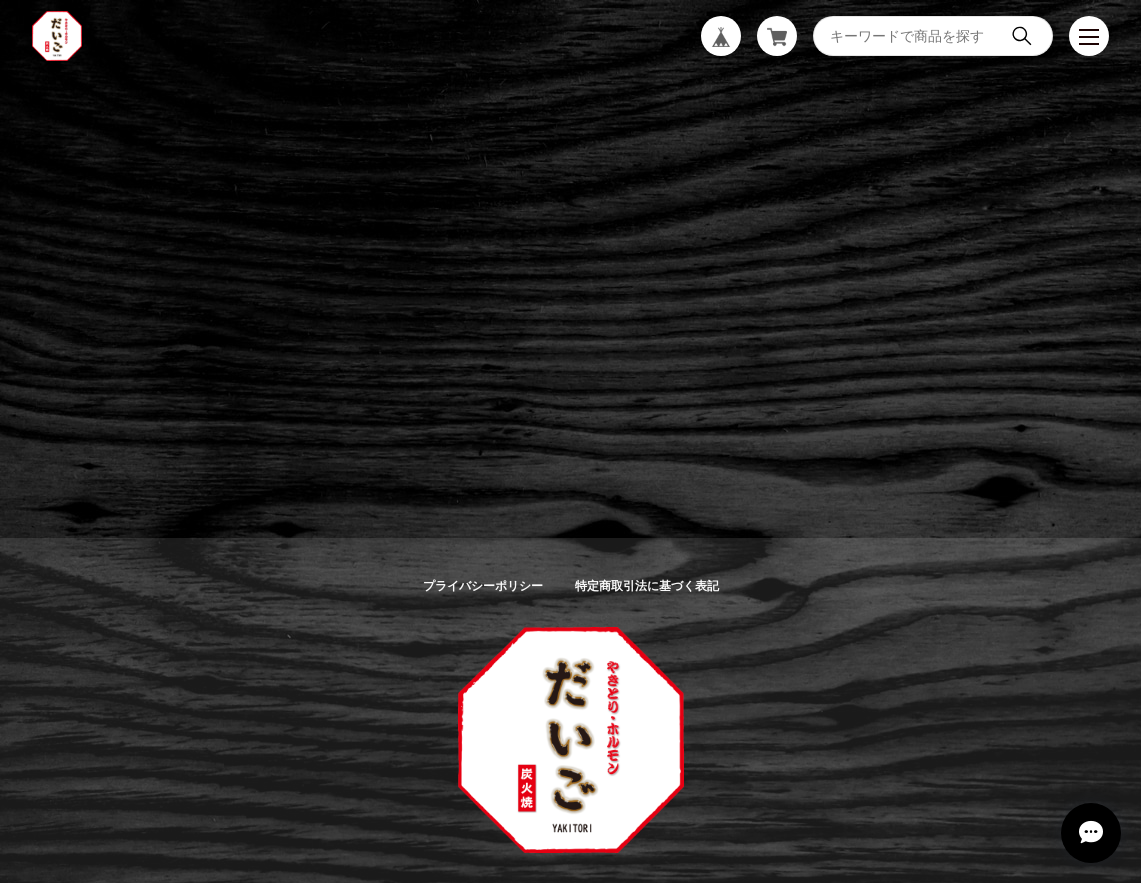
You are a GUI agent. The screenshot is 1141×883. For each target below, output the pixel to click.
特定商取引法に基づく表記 (647, 586)
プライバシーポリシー (483, 586)
